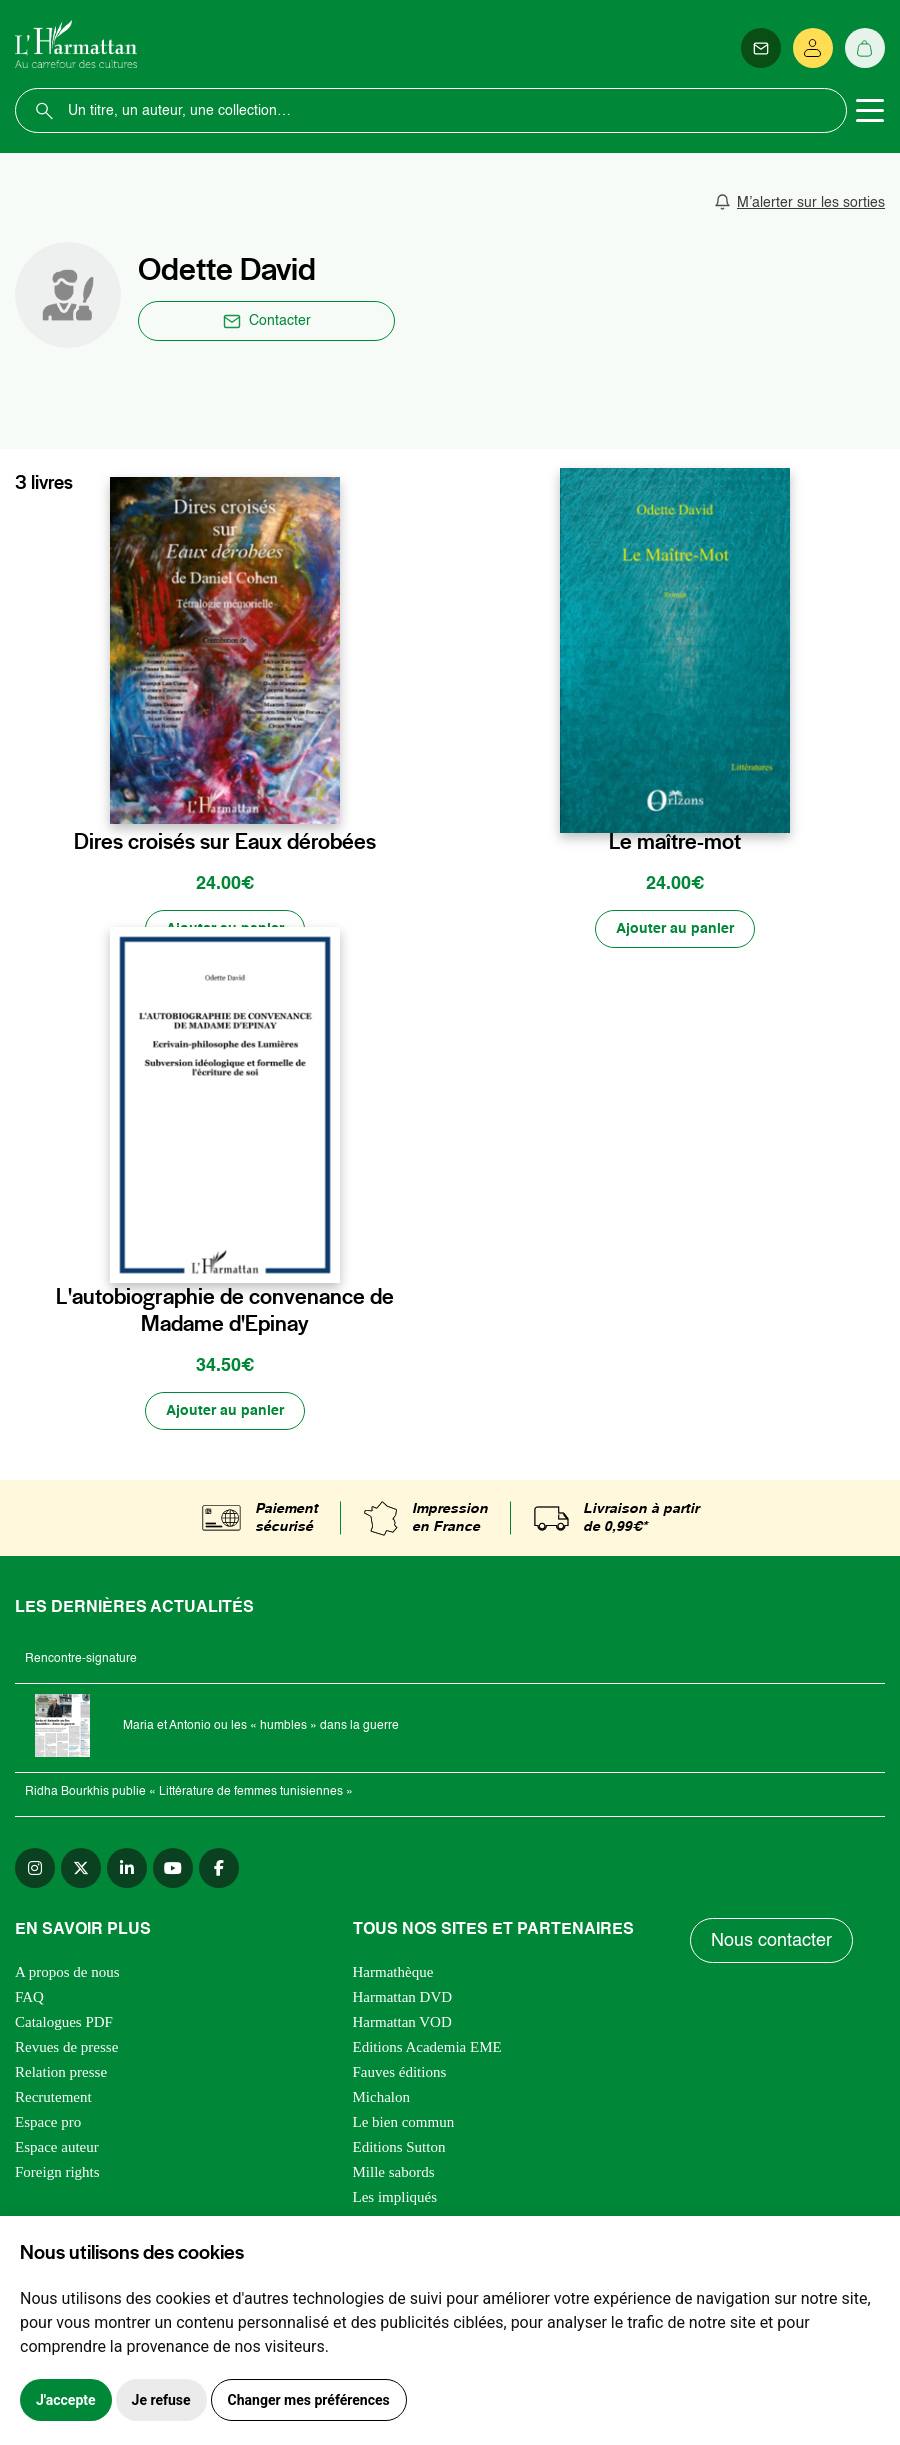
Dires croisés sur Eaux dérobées (225, 842)
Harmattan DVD (403, 1997)
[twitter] (81, 1868)
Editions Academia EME (427, 2047)
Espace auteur (57, 2147)
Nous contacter (771, 1941)
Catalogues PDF (64, 2022)
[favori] (327, 800)
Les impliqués (395, 2197)
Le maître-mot (675, 842)
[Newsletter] (761, 48)
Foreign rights (57, 2172)
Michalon (382, 2097)
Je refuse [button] (161, 2400)
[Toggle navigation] (870, 111)
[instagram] (35, 1868)
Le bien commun (404, 2122)
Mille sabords (394, 2172)
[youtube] (173, 1868)
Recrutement (53, 2097)
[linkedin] (127, 1868)
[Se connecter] (813, 48)
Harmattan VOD (402, 2022)
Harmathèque (393, 1972)
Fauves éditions (400, 2072)
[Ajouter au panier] (225, 929)
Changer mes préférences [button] (309, 2400)
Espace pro (48, 2122)
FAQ (29, 1997)
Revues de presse (66, 2047)
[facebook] (219, 1868)
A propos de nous (67, 1972)
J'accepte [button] (66, 2400)
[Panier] (865, 48)
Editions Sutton (399, 2147)
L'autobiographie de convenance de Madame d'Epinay (225, 1310)
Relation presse (61, 2072)
